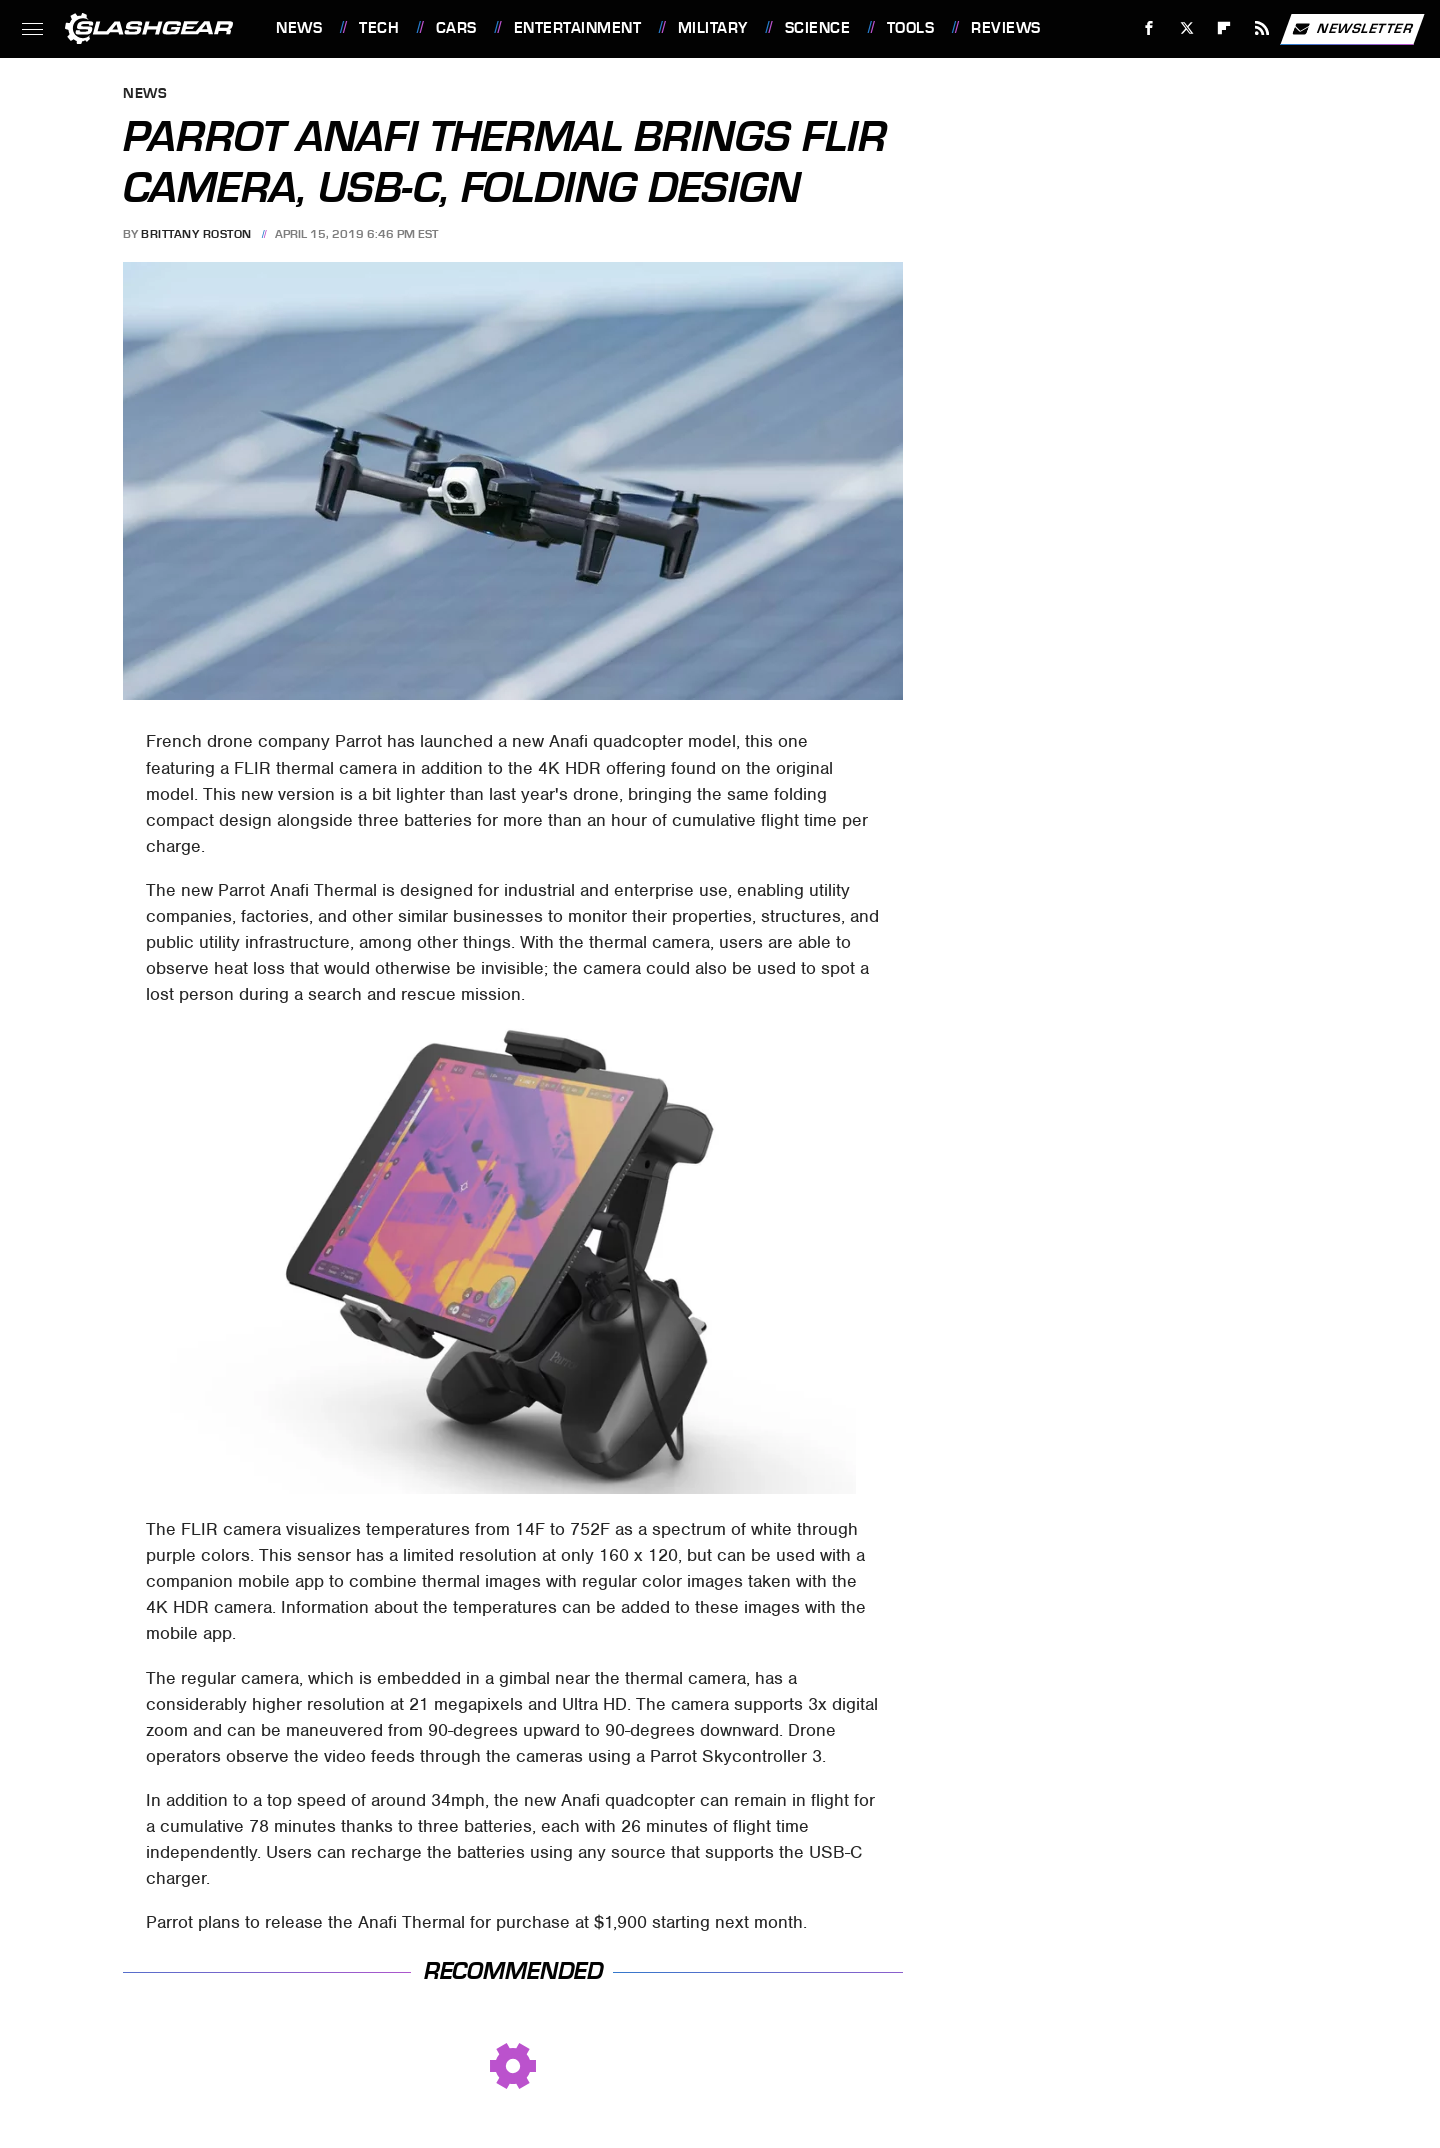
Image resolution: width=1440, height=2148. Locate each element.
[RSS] (1262, 28)
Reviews (1006, 28)
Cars (456, 28)
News (299, 28)
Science (818, 28)
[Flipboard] (1224, 28)
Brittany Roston (196, 234)
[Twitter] (1186, 28)
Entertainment (578, 28)
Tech (379, 28)
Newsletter (1352, 29)
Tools (911, 28)
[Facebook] (1149, 28)
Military (713, 28)
